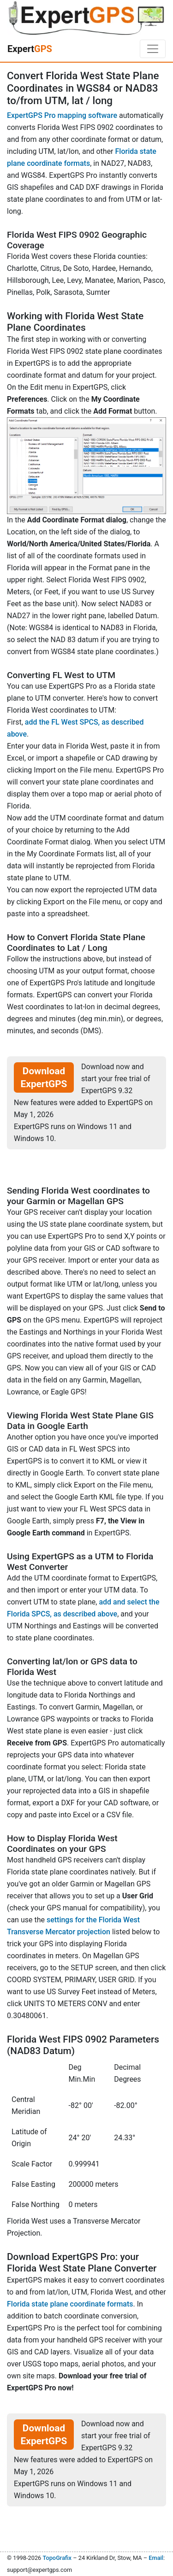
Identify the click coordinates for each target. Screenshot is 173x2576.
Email (156, 2557)
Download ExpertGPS (44, 1077)
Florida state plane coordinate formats (70, 2304)
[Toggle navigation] (153, 49)
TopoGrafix (56, 2557)
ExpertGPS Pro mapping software (62, 115)
